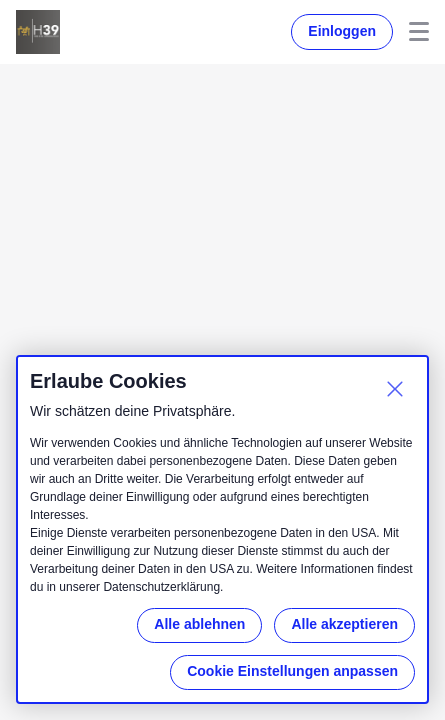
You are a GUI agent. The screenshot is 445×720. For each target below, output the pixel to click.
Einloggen (342, 31)
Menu (411, 32)
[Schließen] (395, 389)
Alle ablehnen (196, 624)
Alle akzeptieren (343, 624)
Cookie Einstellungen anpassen (292, 671)
